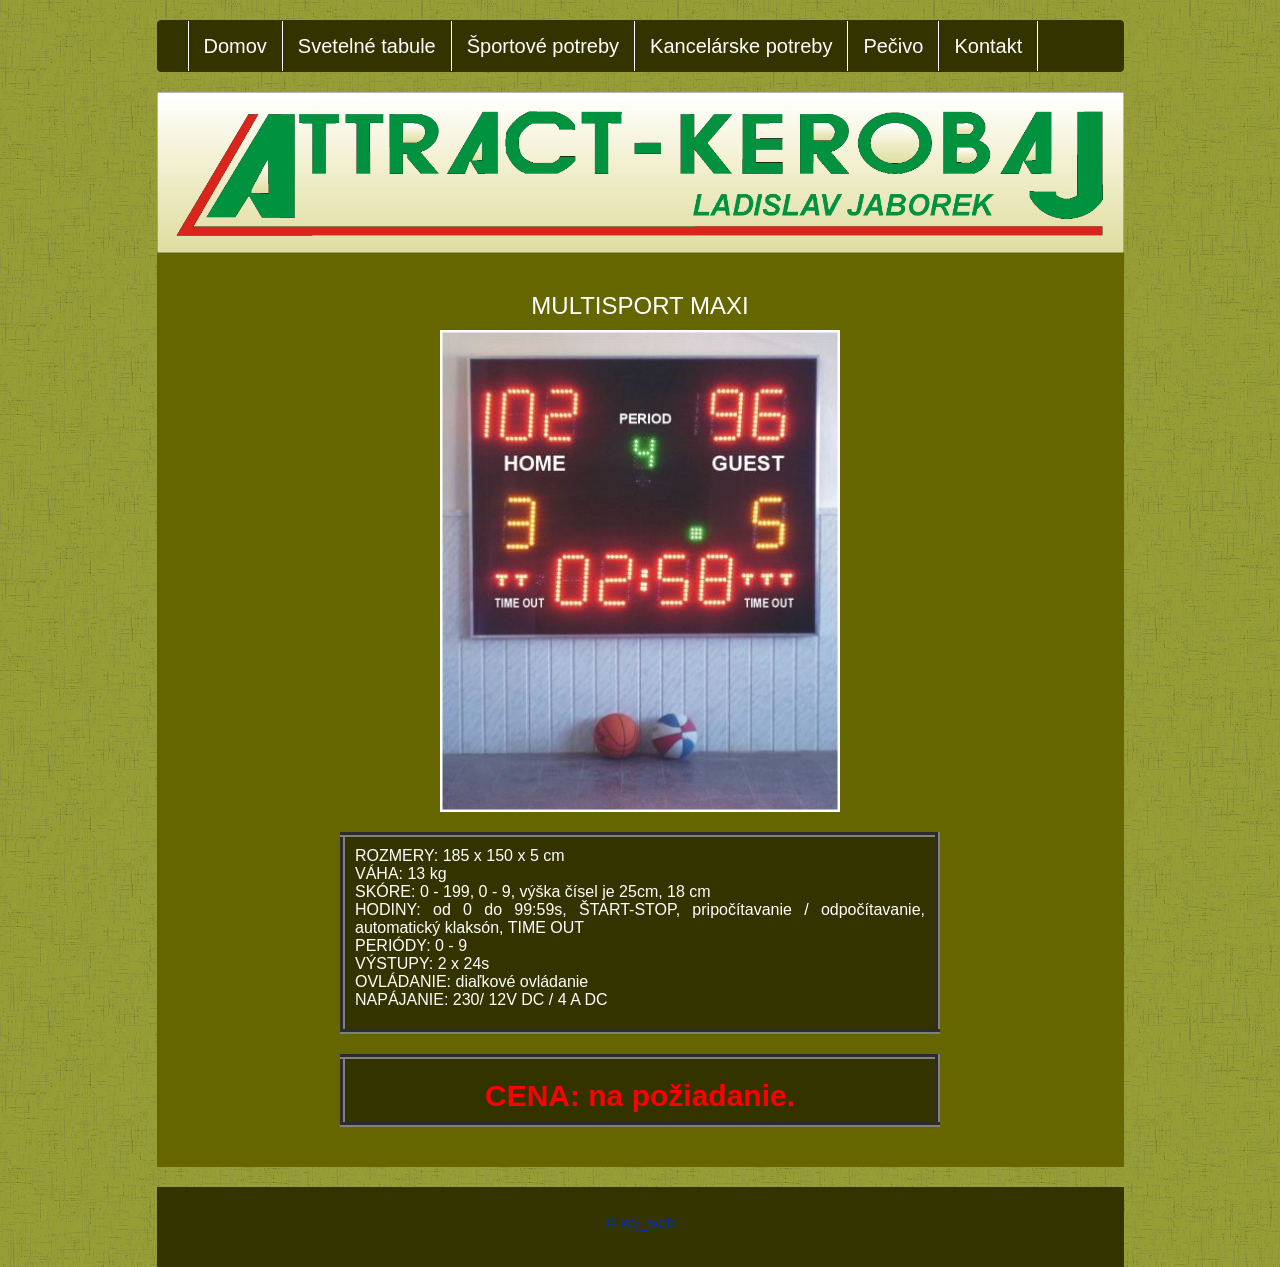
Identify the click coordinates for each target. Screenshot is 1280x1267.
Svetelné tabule (367, 46)
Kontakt (988, 46)
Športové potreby (543, 46)
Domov (235, 46)
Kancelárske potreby (741, 46)
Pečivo (893, 46)
